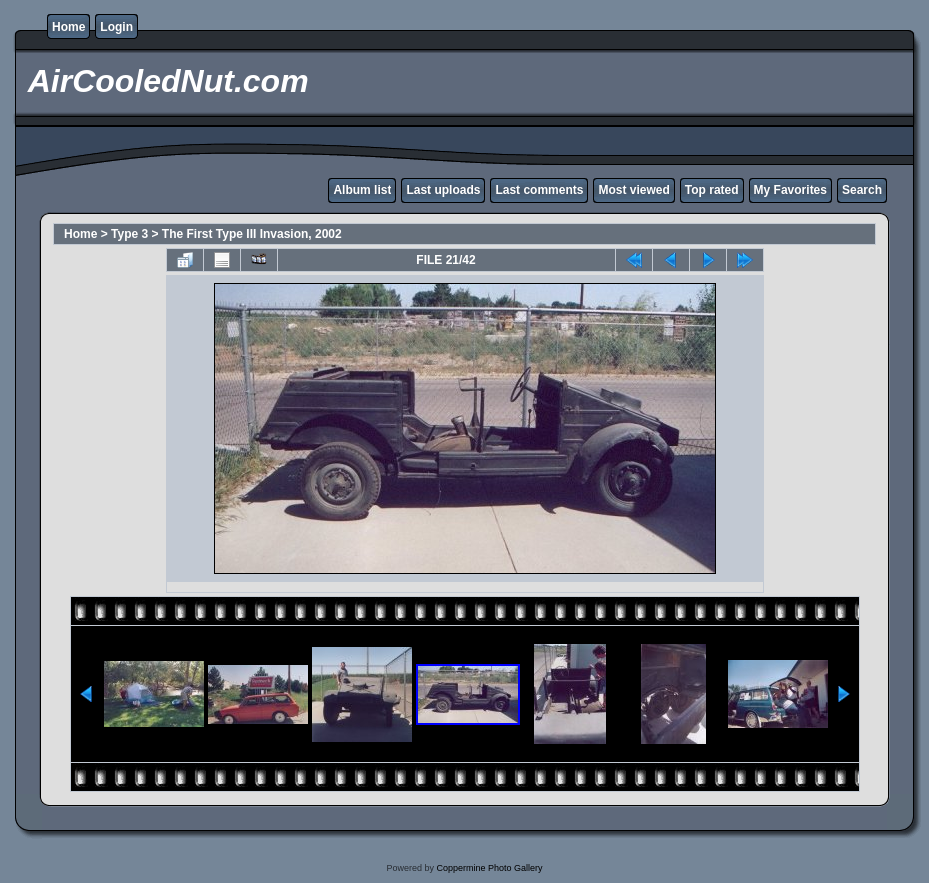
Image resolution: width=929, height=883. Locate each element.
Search (862, 190)
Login (116, 27)
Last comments (539, 190)
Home (68, 27)
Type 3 (129, 234)
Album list (362, 190)
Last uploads (443, 190)
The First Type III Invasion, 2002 (252, 234)
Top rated (712, 190)
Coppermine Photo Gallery (489, 868)
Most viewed (633, 190)
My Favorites (790, 190)
